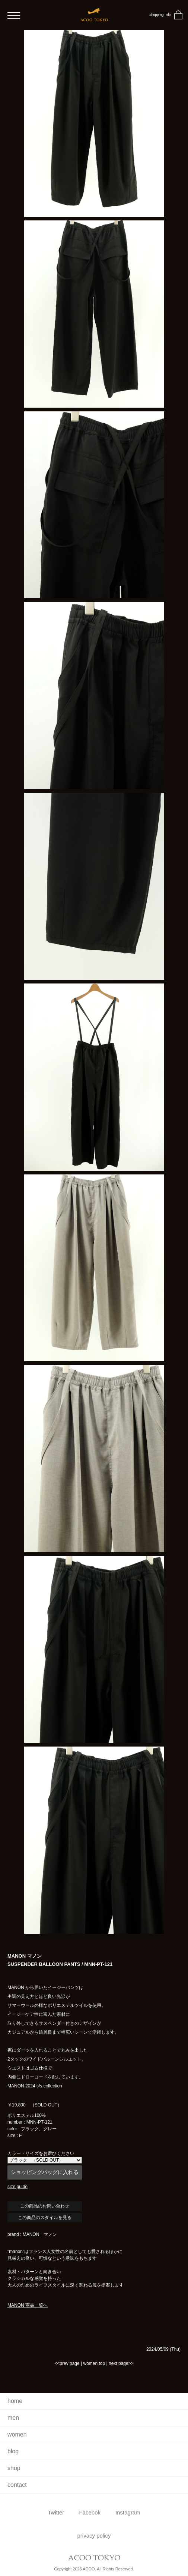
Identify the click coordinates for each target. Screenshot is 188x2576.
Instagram (127, 2512)
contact (17, 2485)
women (17, 2434)
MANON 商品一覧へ (27, 2305)
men (13, 2418)
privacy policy (94, 2535)
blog (13, 2451)
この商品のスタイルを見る (44, 2217)
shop (13, 2468)
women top (94, 2363)
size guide (17, 2186)
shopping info (160, 15)
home (14, 2401)
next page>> (121, 2363)
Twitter (56, 2512)
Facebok (90, 2512)
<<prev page (66, 2363)
